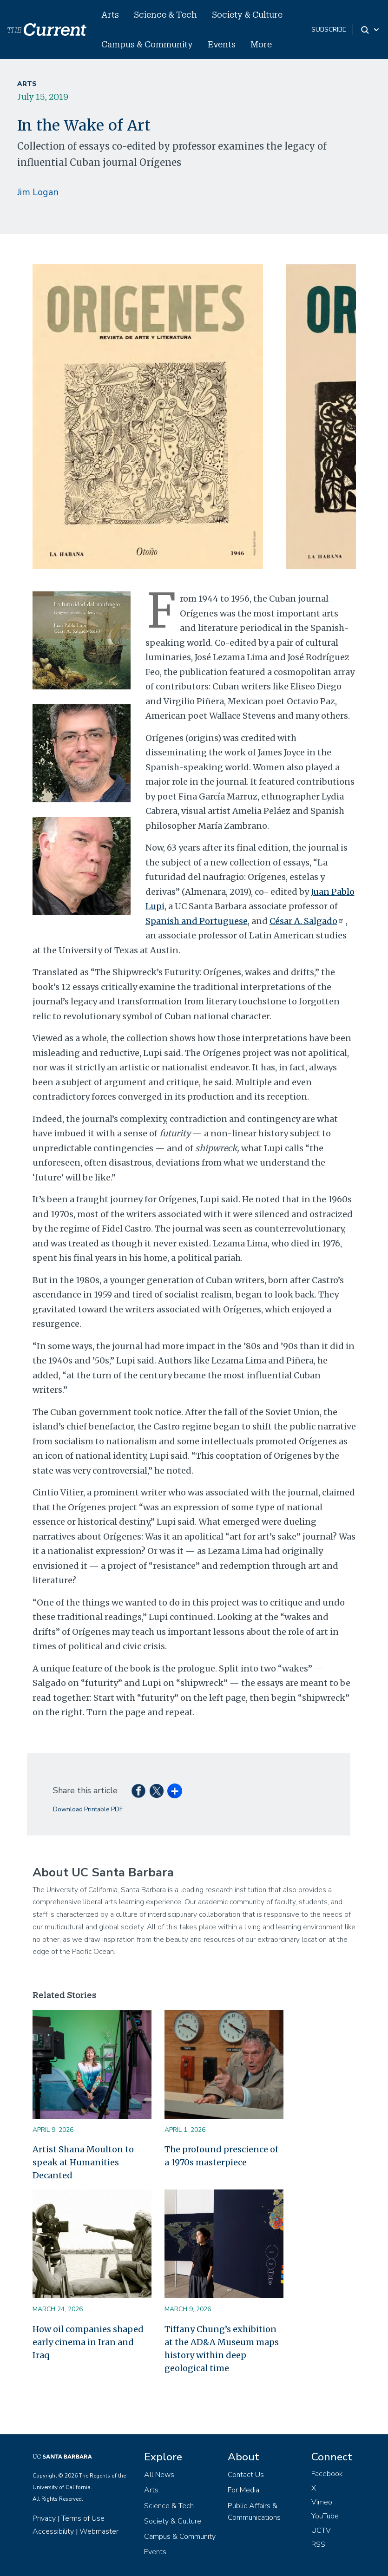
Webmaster (98, 2531)
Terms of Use (83, 2518)
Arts (110, 14)
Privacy (44, 2518)
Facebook (327, 2474)
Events (222, 44)
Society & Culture (247, 14)
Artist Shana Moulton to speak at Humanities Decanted (83, 2162)
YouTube (325, 2516)
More (261, 44)
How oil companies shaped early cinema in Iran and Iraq (88, 2342)
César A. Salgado (308, 921)
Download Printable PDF (88, 1809)
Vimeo (321, 2502)
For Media (243, 2490)
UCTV (321, 2530)
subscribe (328, 29)
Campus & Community (147, 44)
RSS (318, 2544)
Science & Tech (165, 14)
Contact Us (246, 2475)
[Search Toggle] (370, 29)
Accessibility (53, 2531)
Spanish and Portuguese (196, 921)
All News (159, 2475)
